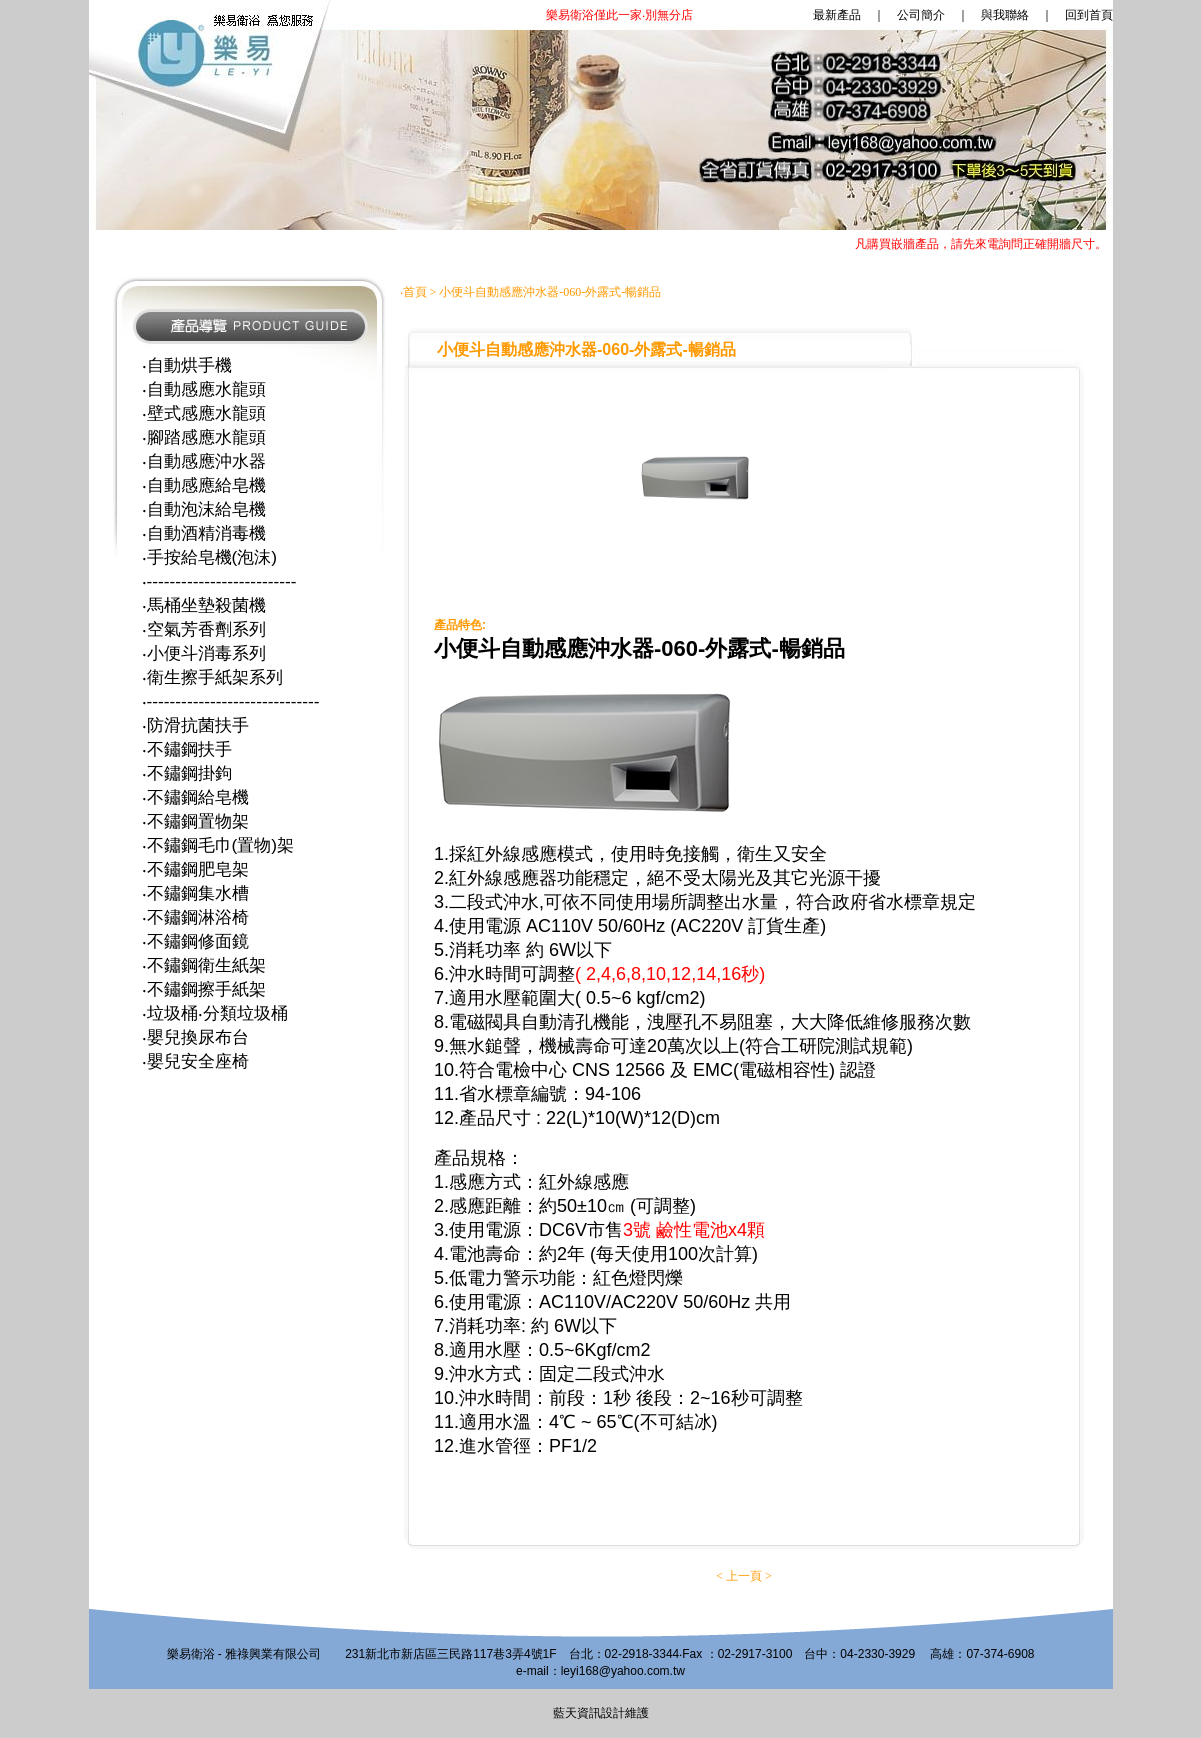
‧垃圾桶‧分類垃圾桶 (215, 1013)
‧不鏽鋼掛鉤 (187, 773)
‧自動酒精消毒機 (204, 533)
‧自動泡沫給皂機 (204, 509)
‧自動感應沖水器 (204, 461)
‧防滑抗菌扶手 (195, 725)
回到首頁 (1089, 15)
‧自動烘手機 (187, 365)
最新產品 (703, 15)
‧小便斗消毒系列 (204, 653)
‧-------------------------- (219, 581)
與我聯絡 (1005, 15)
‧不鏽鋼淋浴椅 (195, 917)
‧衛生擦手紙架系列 (212, 677)
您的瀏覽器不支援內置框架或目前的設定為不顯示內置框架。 (601, 130)
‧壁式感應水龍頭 (204, 413)
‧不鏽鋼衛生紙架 (204, 965)
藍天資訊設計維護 (601, 1713)
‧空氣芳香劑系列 (204, 629)
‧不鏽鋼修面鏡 (195, 941)
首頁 (415, 292)
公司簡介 (921, 15)
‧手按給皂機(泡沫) (210, 557)
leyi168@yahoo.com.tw (623, 1671)
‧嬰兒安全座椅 (195, 1061)
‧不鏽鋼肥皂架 (195, 869)
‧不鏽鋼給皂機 (195, 797)
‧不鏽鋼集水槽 (195, 893)
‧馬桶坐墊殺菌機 (204, 605)
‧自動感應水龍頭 (204, 389)
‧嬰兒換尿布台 (195, 1037)
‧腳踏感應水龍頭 (204, 437)
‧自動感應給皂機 (204, 485)
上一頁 (744, 1576)
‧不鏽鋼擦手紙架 (204, 989)
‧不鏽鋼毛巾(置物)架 (218, 845)
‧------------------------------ (231, 701)
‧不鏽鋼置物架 (195, 821)
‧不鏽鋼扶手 (187, 749)
